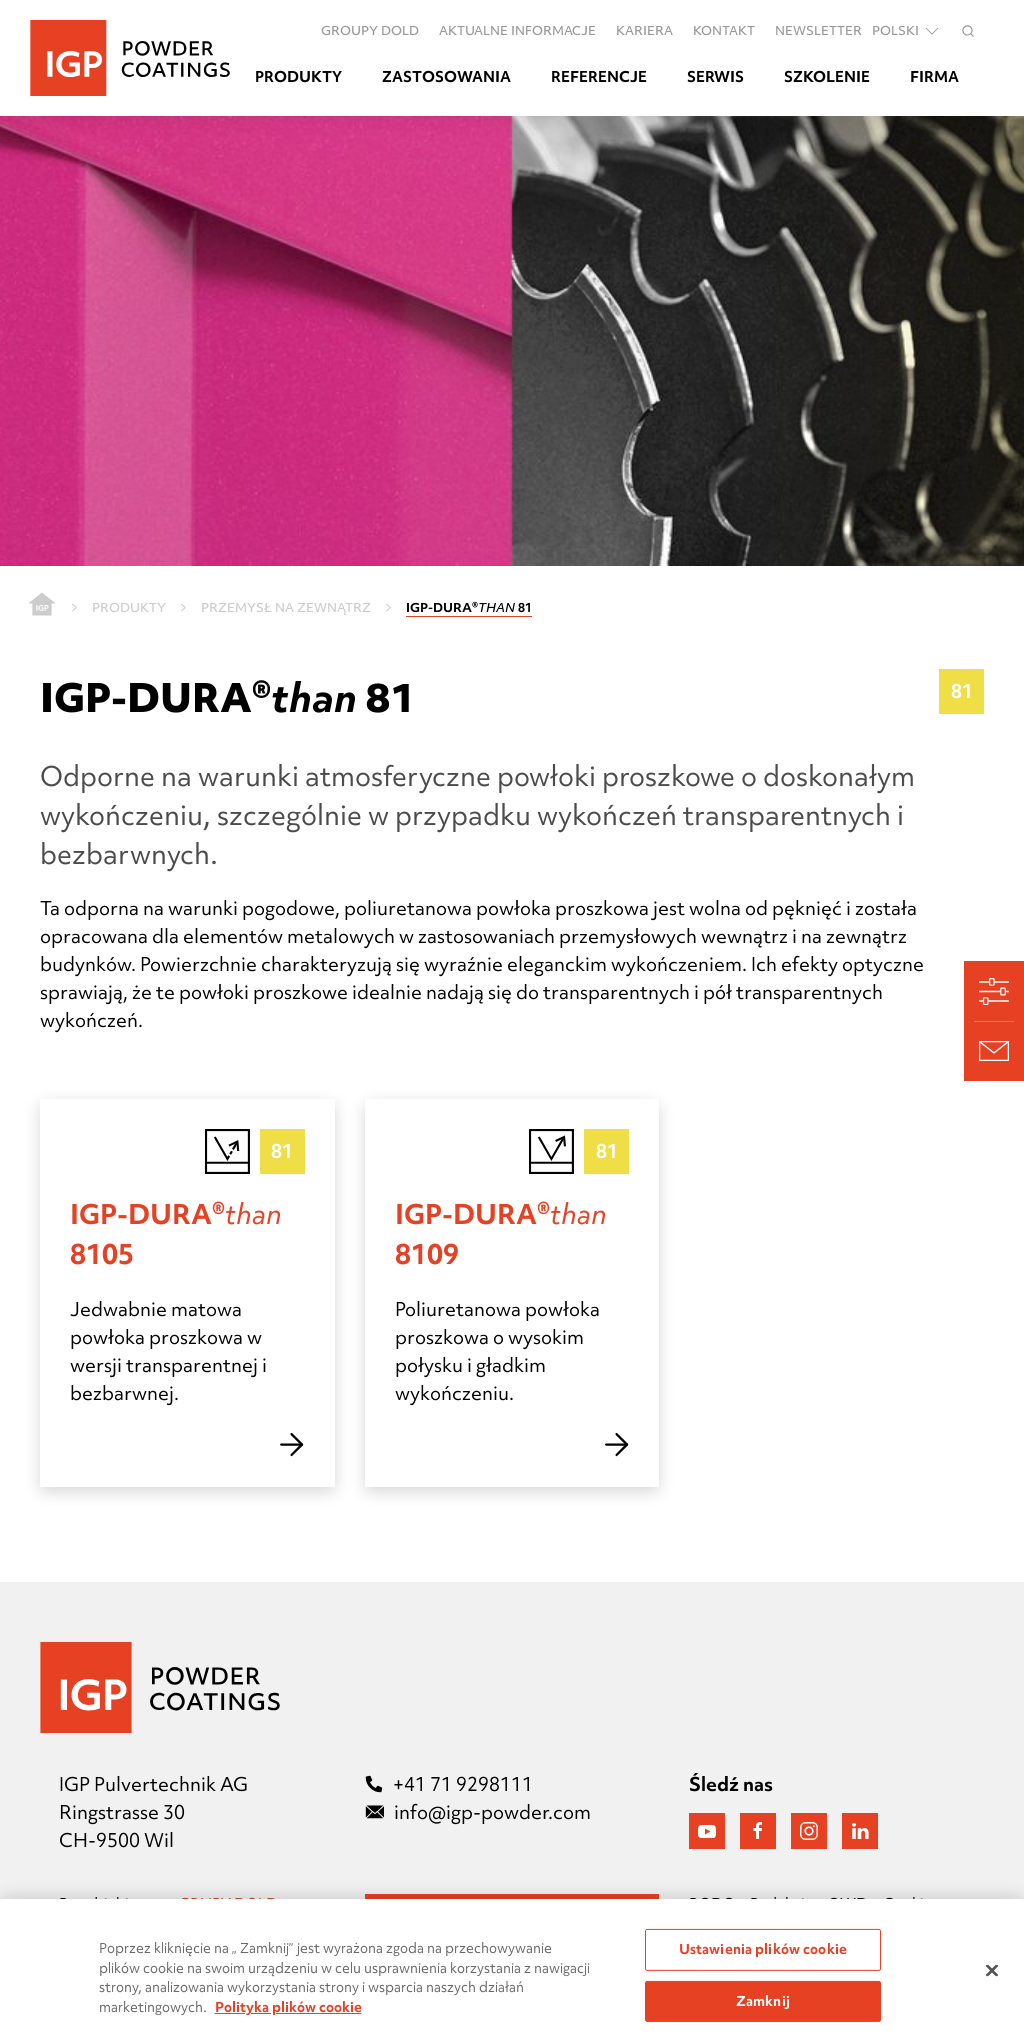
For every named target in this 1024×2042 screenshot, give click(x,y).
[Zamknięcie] (992, 1981)
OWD (848, 1904)
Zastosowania (446, 77)
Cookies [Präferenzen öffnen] (910, 1904)
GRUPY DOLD (230, 1904)
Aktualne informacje (517, 30)
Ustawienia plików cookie (763, 1959)
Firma (934, 77)
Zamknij (763, 2011)
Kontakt (724, 30)
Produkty (298, 77)
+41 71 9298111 (449, 1784)
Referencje (599, 77)
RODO (712, 1904)
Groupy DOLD (370, 30)
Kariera (644, 30)
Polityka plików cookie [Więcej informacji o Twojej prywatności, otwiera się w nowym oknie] (288, 2017)
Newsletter (818, 30)
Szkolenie (827, 77)
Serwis (715, 77)
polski (907, 31)
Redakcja (781, 1904)
